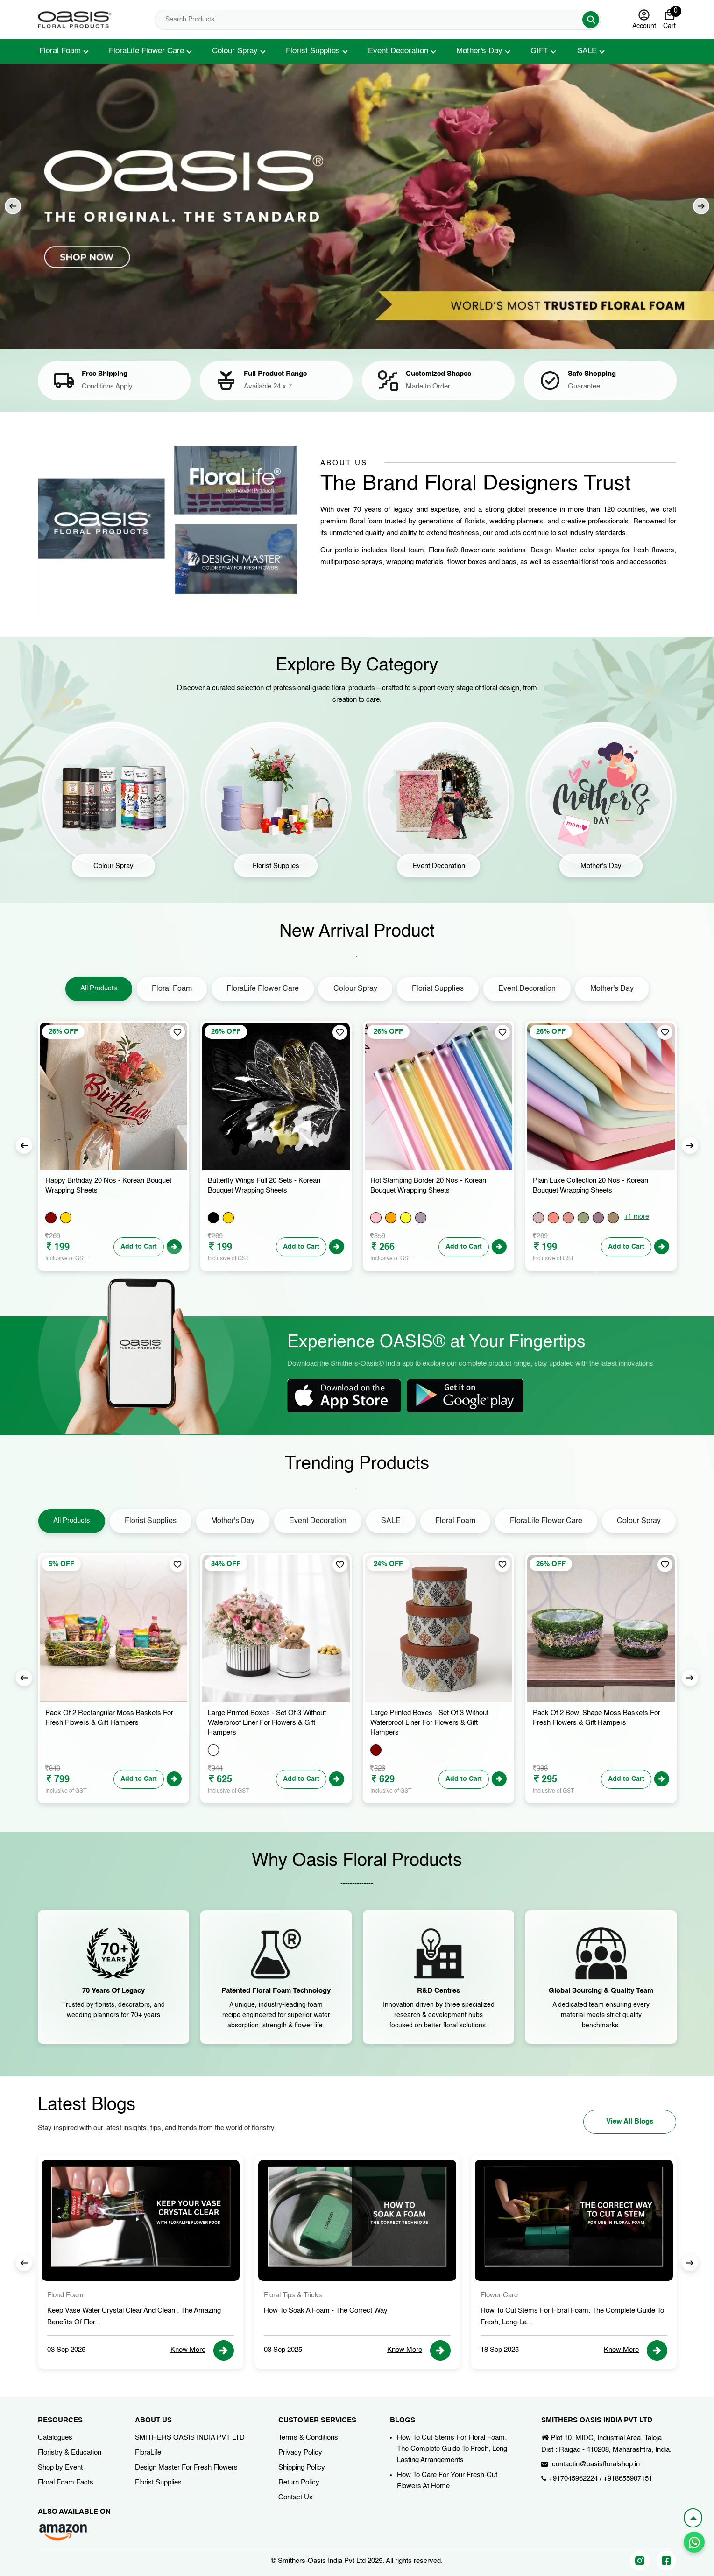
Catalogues (55, 2437)
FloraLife (148, 2452)
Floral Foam (60, 51)
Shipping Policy (301, 2467)
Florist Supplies (313, 51)
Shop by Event (60, 2467)
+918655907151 (627, 2478)
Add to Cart (301, 1246)
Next (701, 206)
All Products (98, 988)
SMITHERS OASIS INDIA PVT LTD (190, 2437)
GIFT (539, 51)
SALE (587, 51)
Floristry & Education (69, 2452)
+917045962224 (573, 2478)
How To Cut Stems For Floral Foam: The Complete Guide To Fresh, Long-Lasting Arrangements (453, 2448)
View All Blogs (629, 2121)
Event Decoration (398, 51)
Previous (13, 206)
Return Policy (298, 2482)
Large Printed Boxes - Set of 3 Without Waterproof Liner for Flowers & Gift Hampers (267, 1722)
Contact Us (295, 2497)
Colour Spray (235, 51)
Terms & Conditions (308, 2437)
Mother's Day (479, 51)
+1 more (636, 1217)
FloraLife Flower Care (146, 51)
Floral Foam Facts (65, 2482)
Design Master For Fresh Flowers (186, 2467)
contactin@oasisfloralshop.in (596, 2464)
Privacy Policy (300, 2452)
